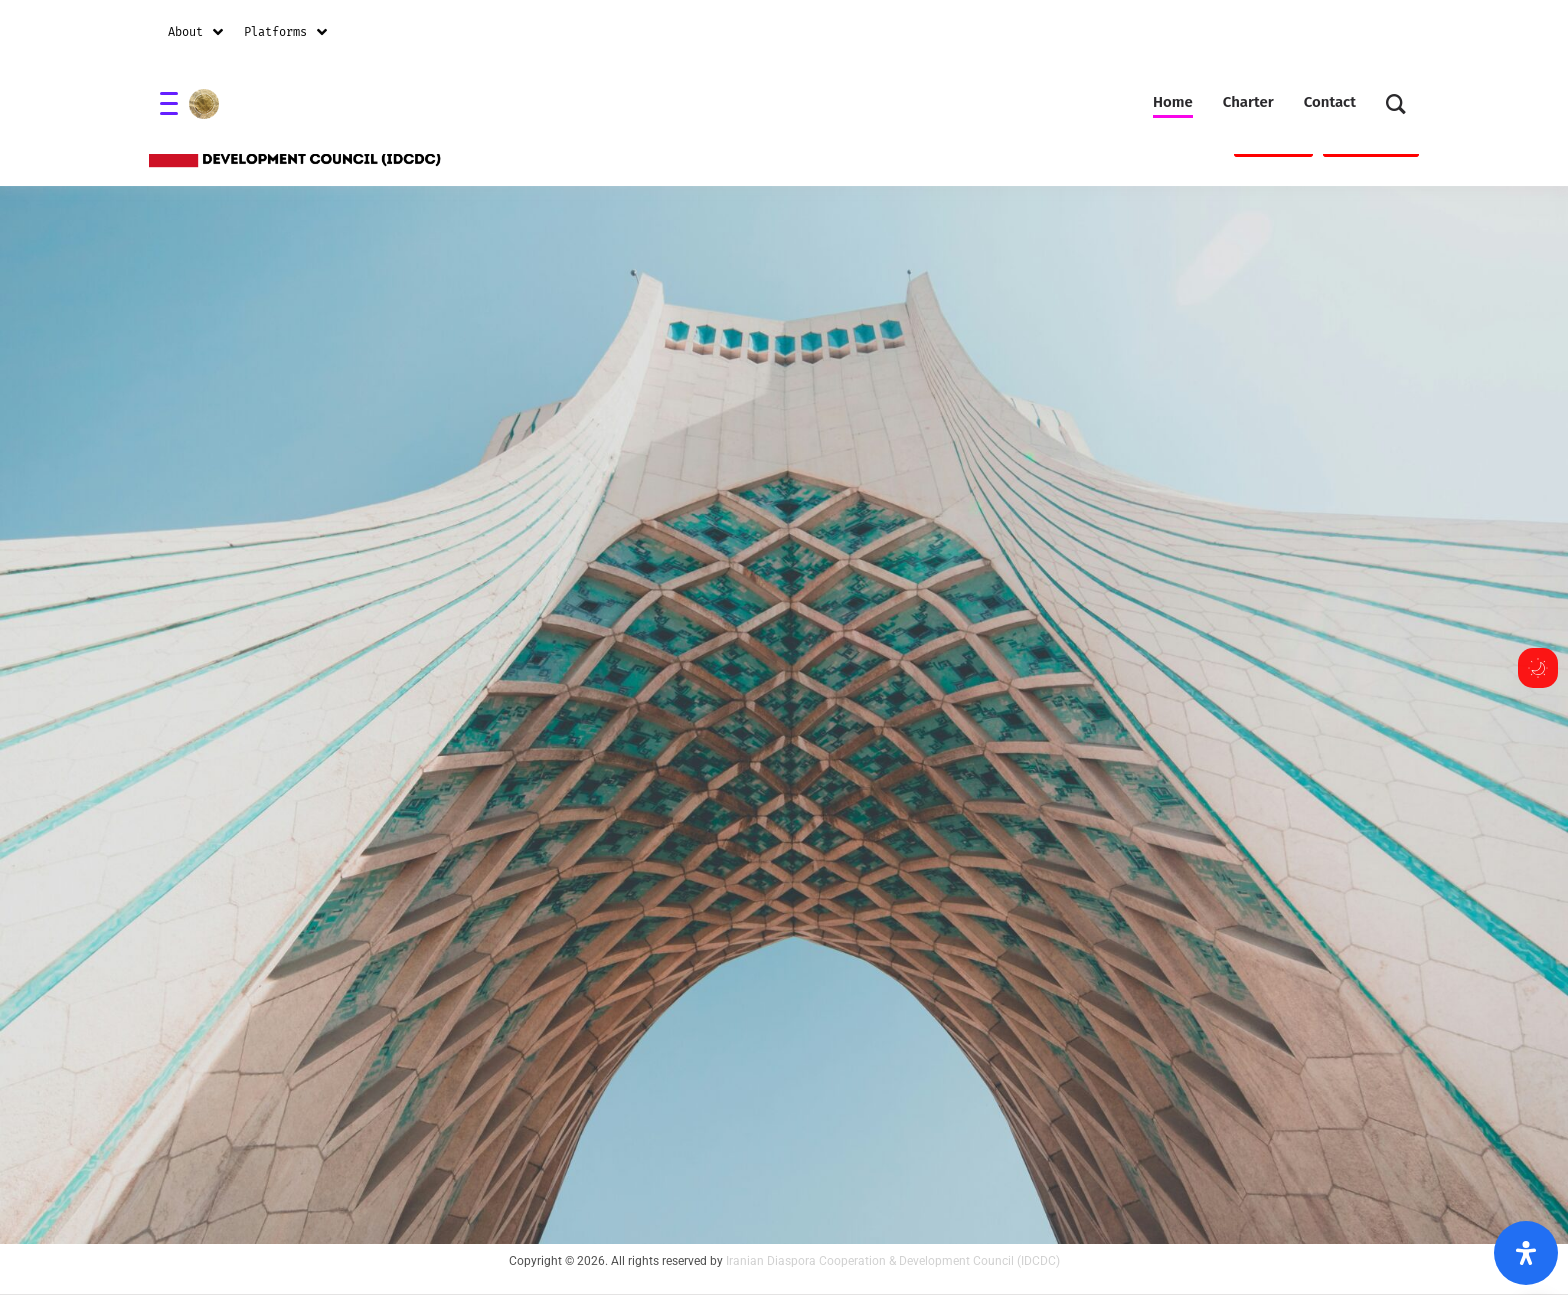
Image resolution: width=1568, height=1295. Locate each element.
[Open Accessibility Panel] (1526, 1253)
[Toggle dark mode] (1538, 668)
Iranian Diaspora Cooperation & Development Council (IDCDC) (893, 1261)
